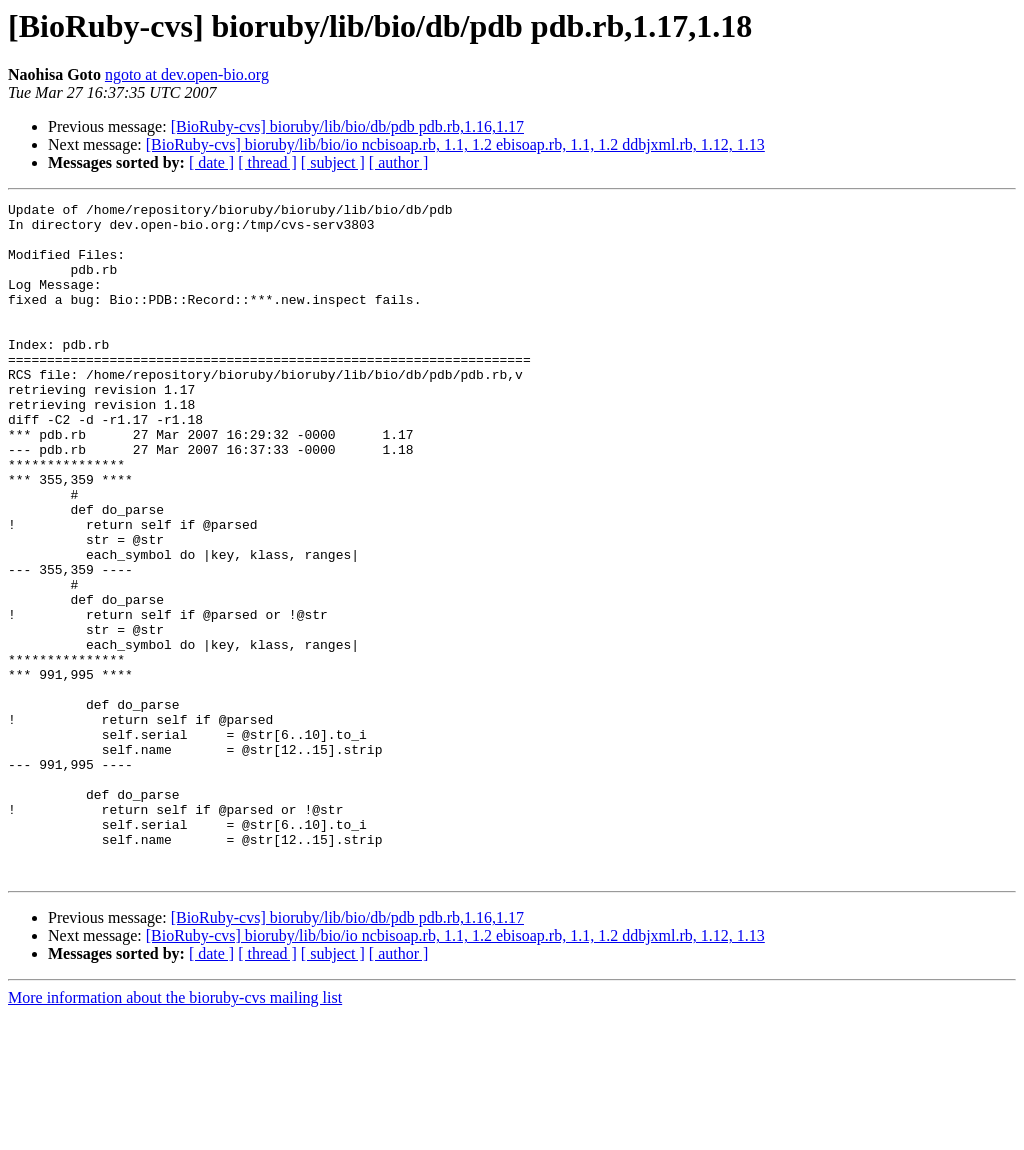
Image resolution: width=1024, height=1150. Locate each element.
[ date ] (211, 162)
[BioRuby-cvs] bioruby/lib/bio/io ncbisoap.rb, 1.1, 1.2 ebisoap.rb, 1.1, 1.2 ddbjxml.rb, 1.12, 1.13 (455, 144)
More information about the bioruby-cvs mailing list (175, 1132)
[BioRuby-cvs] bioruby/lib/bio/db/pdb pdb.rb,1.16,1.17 (347, 126)
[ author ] (399, 162)
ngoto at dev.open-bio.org (187, 74)
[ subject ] (333, 162)
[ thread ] (267, 162)
